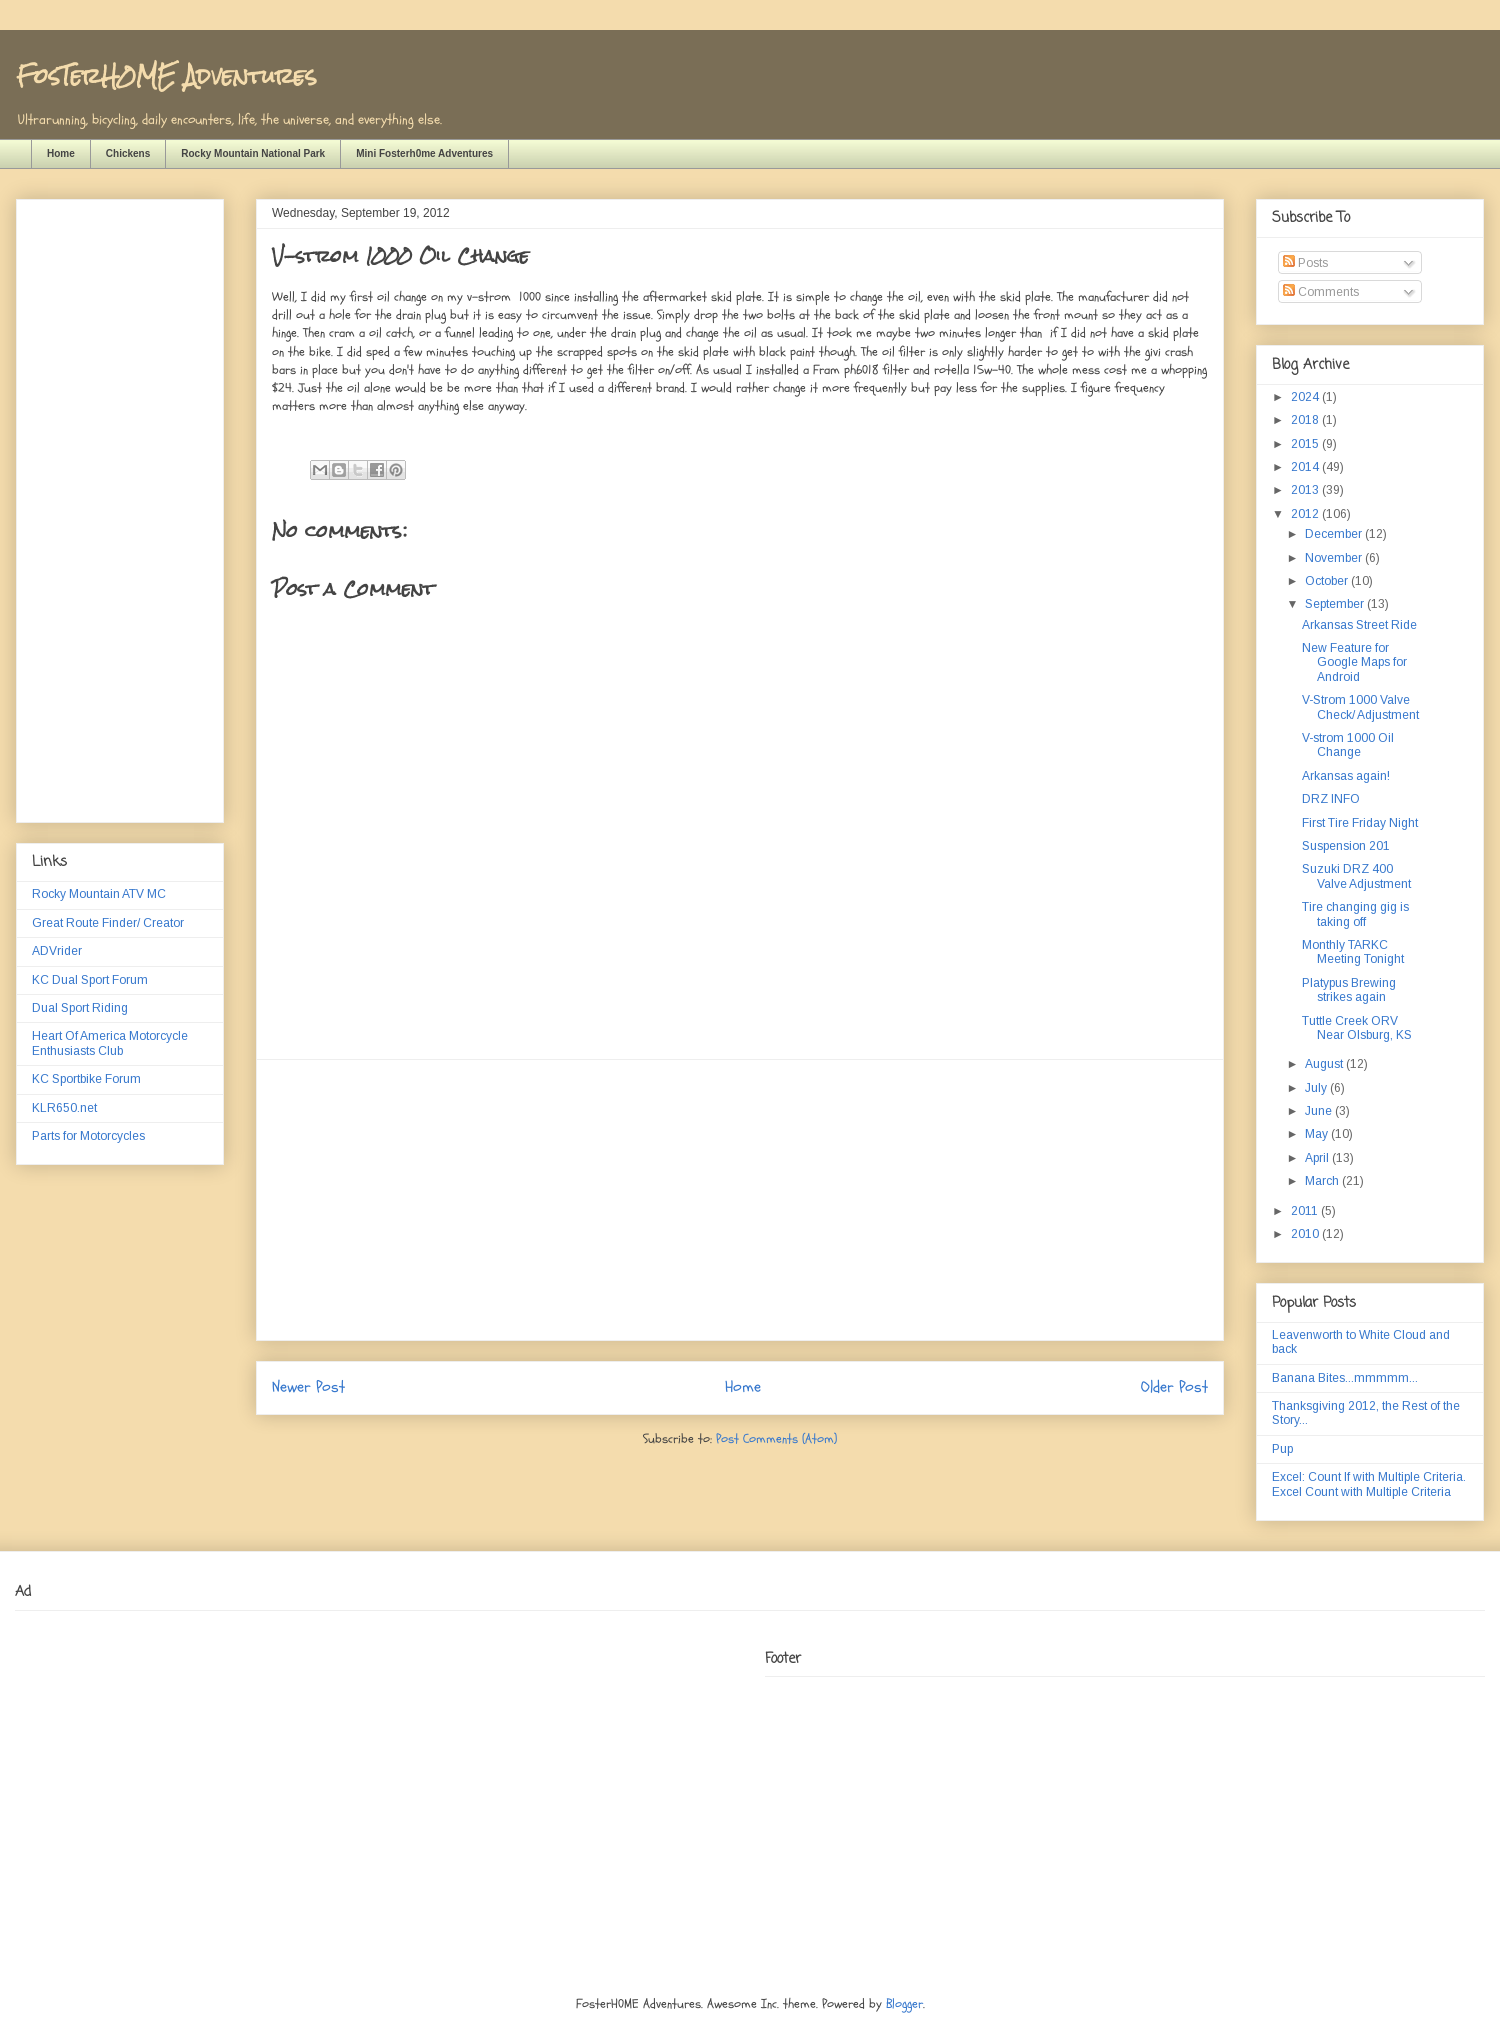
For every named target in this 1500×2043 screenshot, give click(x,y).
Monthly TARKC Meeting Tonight (1353, 952)
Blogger (904, 2004)
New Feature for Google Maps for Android (1354, 662)
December (1335, 534)
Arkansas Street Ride (1359, 625)
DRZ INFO (1331, 799)
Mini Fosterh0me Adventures (424, 153)
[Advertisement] (740, 1200)
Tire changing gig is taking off (1355, 914)
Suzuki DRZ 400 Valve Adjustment (1356, 876)
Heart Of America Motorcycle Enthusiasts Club (110, 1043)
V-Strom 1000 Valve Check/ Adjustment (1360, 707)
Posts (1305, 263)
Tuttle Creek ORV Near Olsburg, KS (1357, 1028)
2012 (1306, 514)
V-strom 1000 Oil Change (1348, 745)
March (1323, 1181)
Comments (1321, 292)
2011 (1306, 1211)
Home (61, 153)
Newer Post (308, 1387)
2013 (1306, 490)
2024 (1306, 397)
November (1335, 558)
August (1325, 1064)
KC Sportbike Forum (86, 1079)
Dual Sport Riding (80, 1008)
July (1317, 1088)
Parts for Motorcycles (88, 1136)
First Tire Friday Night (1360, 823)
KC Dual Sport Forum (90, 980)
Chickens (128, 153)
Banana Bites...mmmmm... (1345, 1378)
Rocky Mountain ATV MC (99, 894)
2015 (1306, 444)
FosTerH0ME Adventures (166, 75)
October (1328, 581)
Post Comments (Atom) (776, 1439)
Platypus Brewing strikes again (1349, 990)
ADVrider (57, 951)
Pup (1282, 1449)
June (1320, 1111)
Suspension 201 (1346, 846)
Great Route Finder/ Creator (108, 923)
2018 (1306, 420)
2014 (1306, 467)
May (1318, 1134)
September (1336, 604)
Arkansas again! (1346, 776)
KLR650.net (64, 1108)
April (1318, 1158)
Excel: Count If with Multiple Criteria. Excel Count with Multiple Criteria (1369, 1484)
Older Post (1174, 1387)
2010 (1306, 1234)
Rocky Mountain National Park (253, 153)
